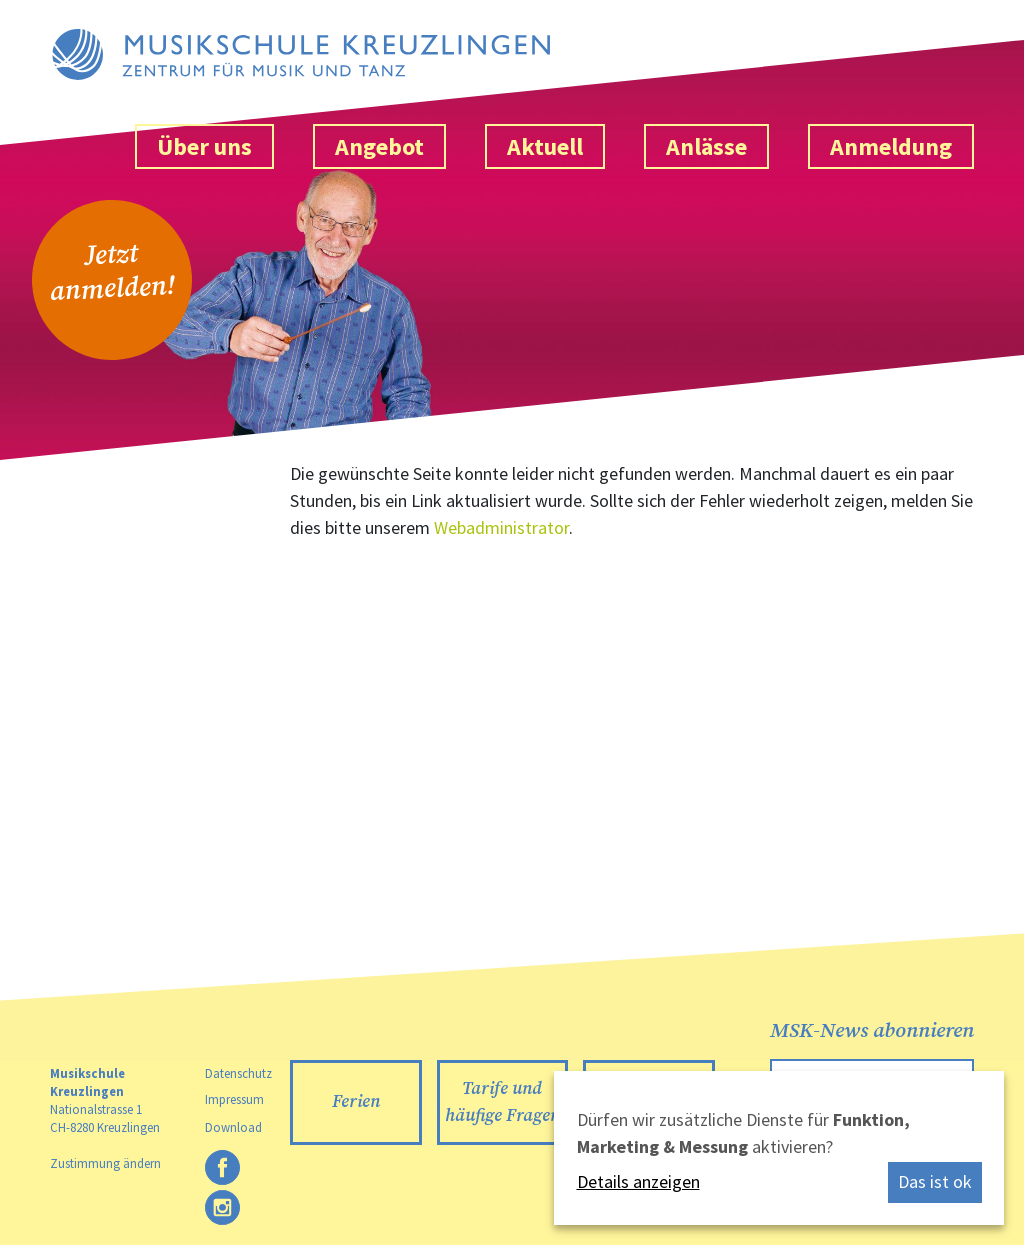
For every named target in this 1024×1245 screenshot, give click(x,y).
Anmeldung (891, 146)
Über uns (204, 146)
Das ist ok (935, 1181)
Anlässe (706, 146)
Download (233, 1127)
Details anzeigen (638, 1181)
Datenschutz (238, 1073)
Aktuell (545, 146)
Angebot (379, 146)
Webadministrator (501, 527)
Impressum (234, 1099)
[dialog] (779, 1148)
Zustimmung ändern (105, 1163)
